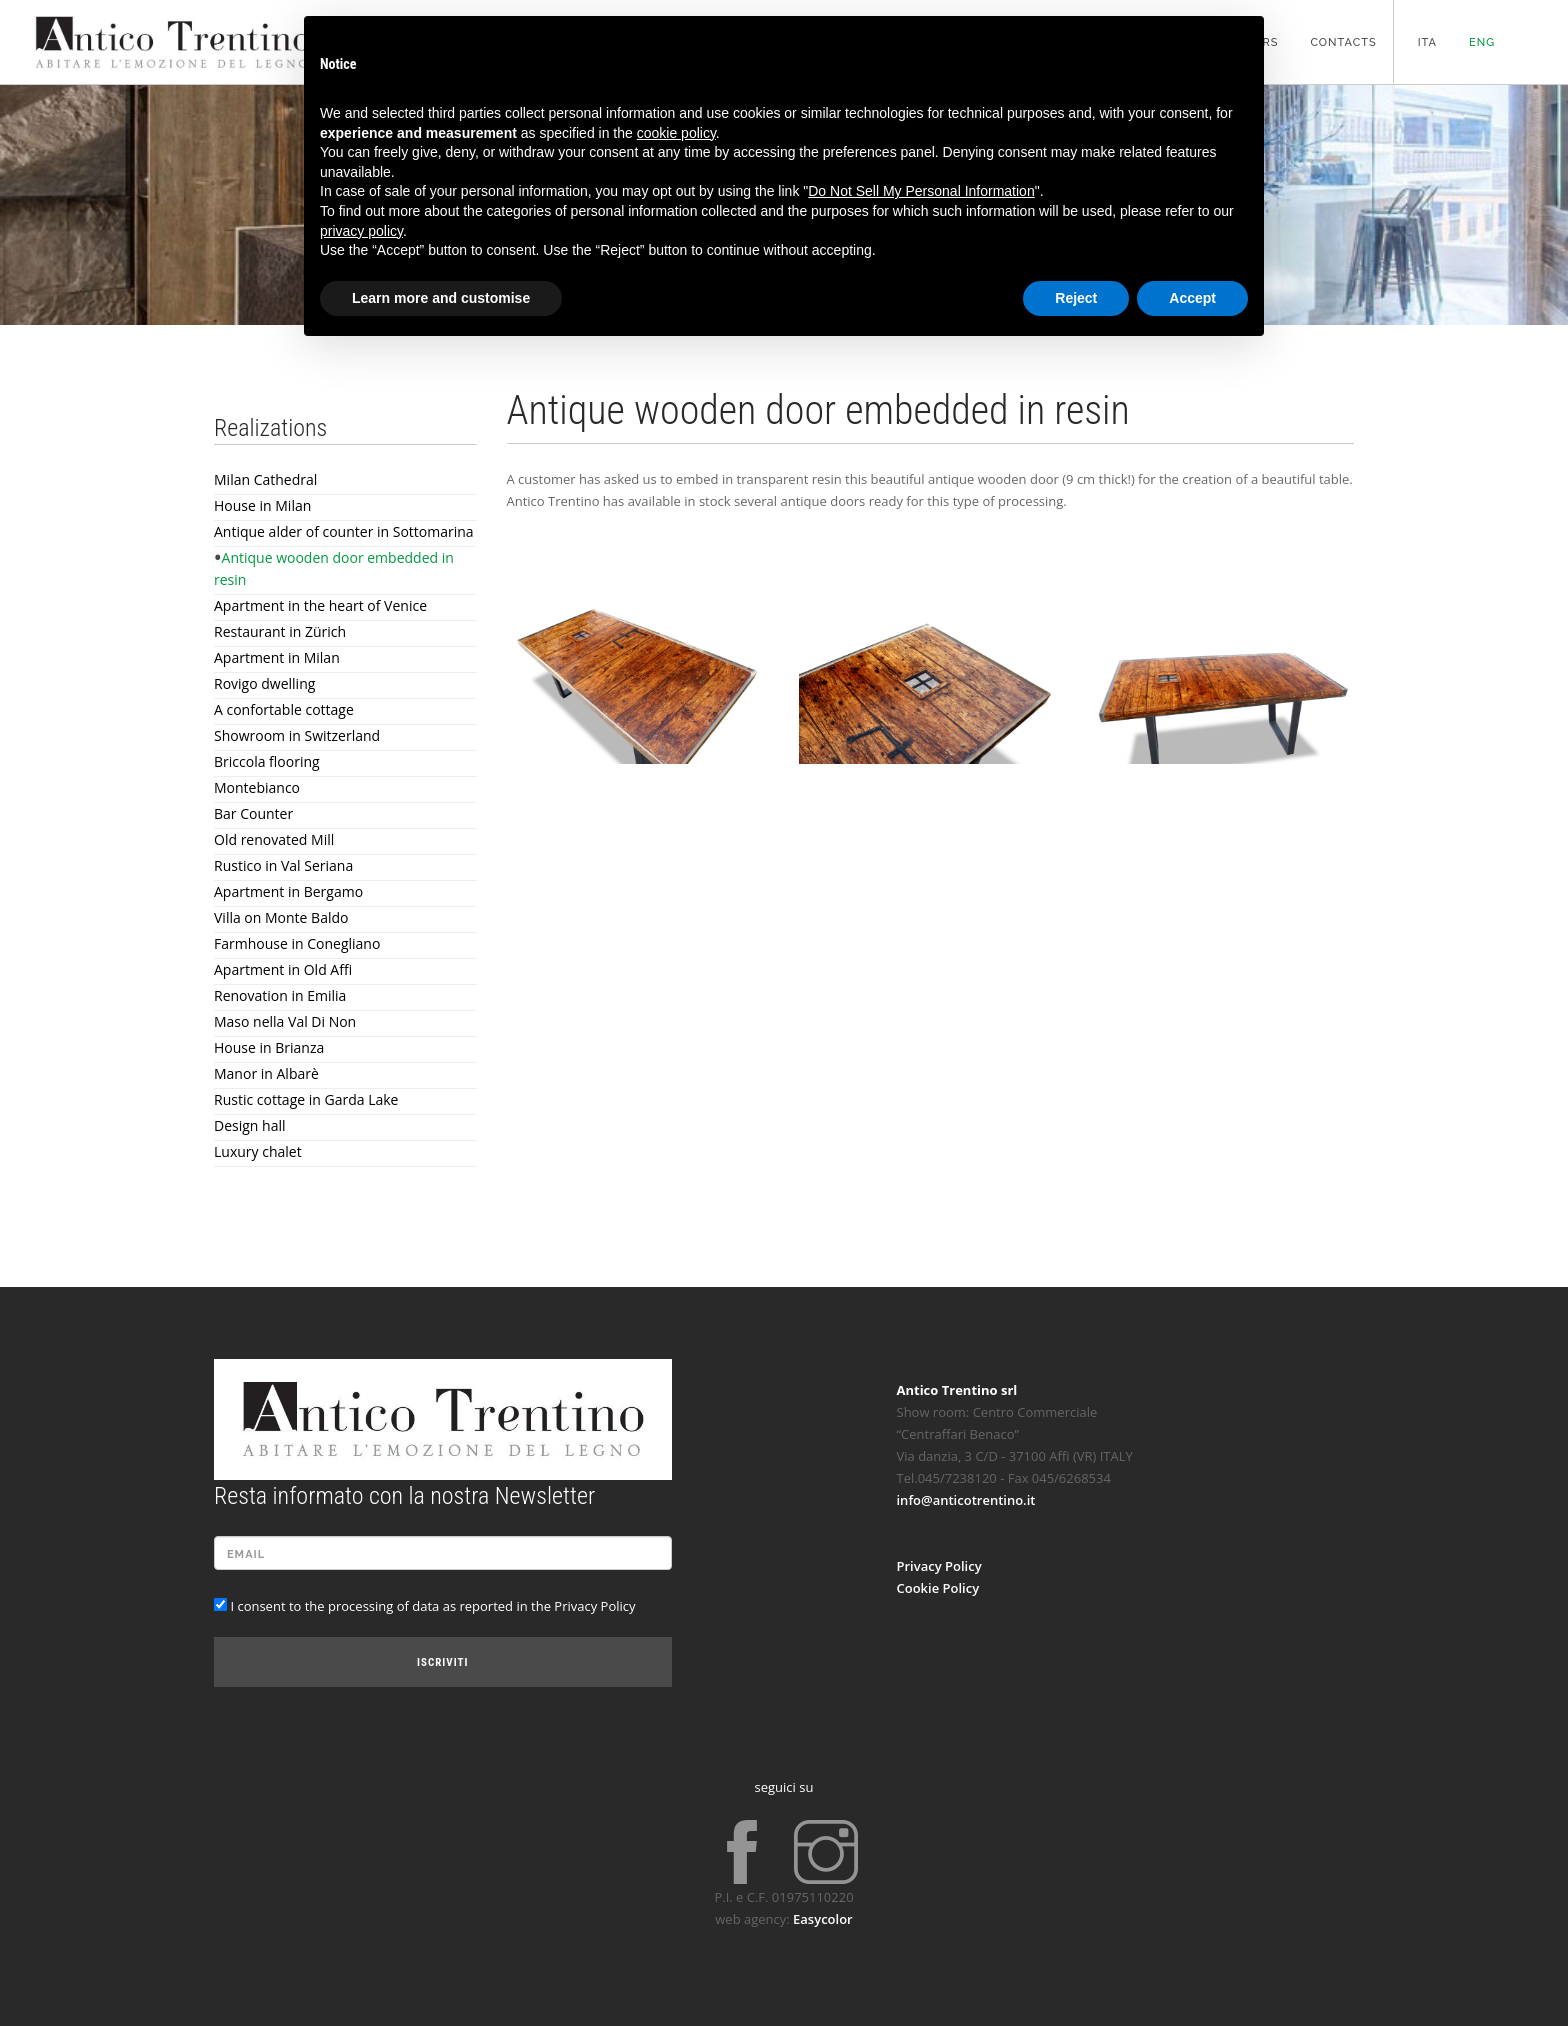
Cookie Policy (938, 1588)
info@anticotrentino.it (966, 1500)
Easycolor (823, 1919)
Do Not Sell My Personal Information (921, 191)
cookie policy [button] (676, 133)
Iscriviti (442, 1662)
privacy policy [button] (361, 231)
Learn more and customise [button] (441, 298)
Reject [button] (1076, 298)
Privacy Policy (939, 1566)
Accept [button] (1192, 298)
